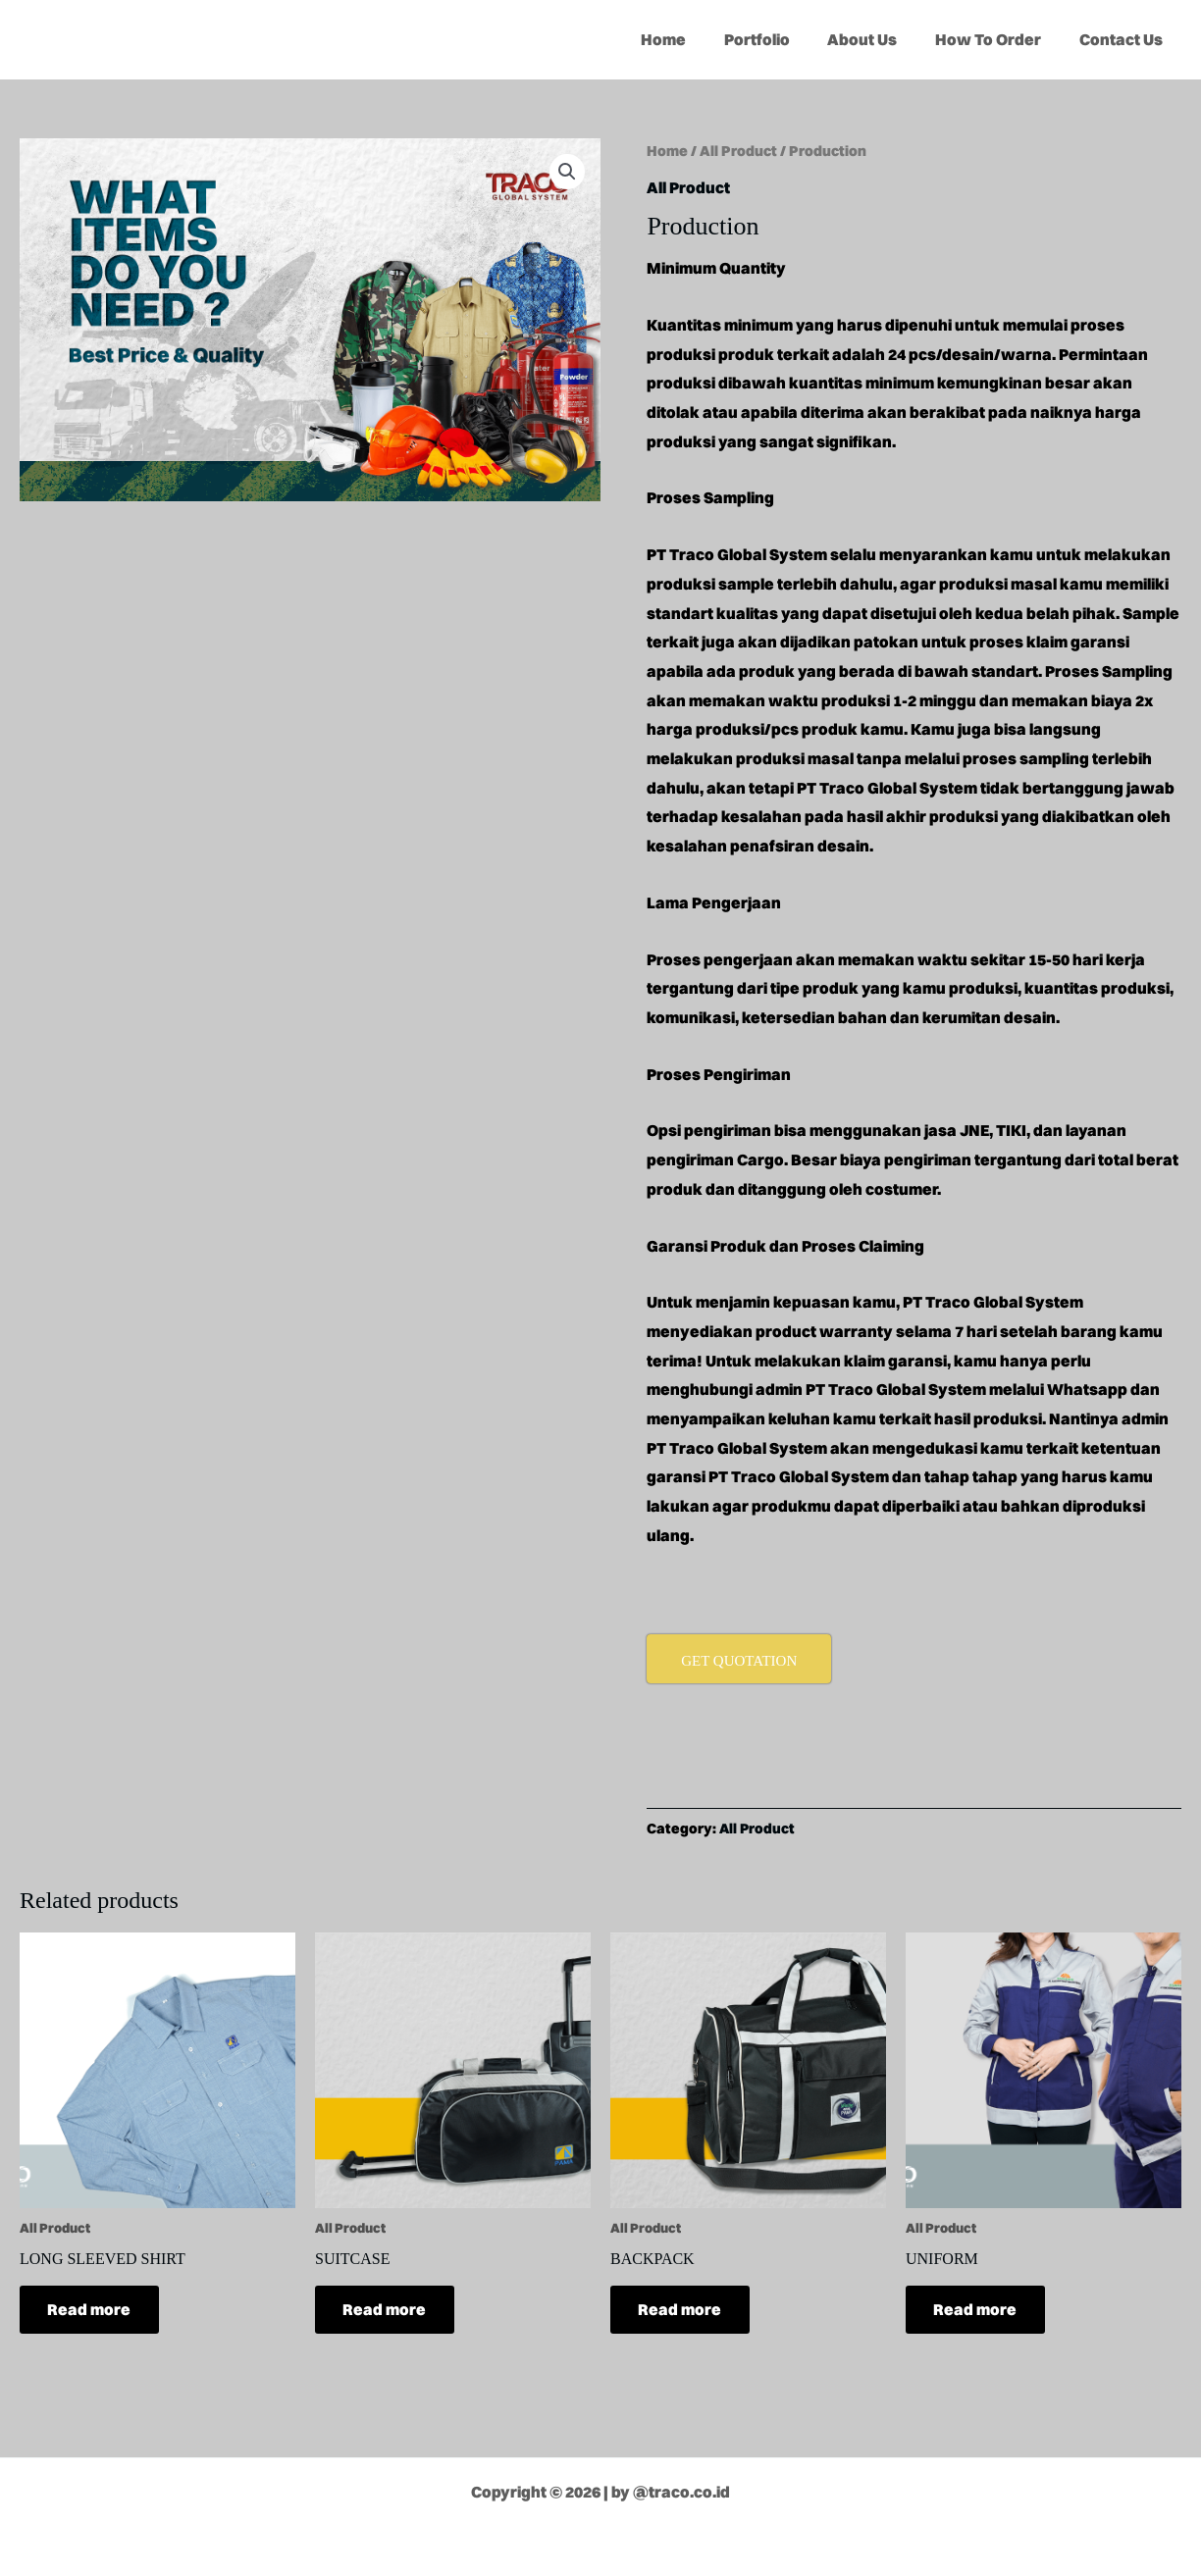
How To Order (998, 39)
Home (692, 39)
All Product (738, 151)
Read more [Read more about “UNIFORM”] (976, 2310)
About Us (879, 39)
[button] (567, 171)
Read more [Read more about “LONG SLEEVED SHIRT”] (90, 2310)
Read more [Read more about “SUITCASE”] (386, 2310)
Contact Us (1124, 39)
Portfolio (779, 39)
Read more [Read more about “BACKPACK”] (681, 2310)
